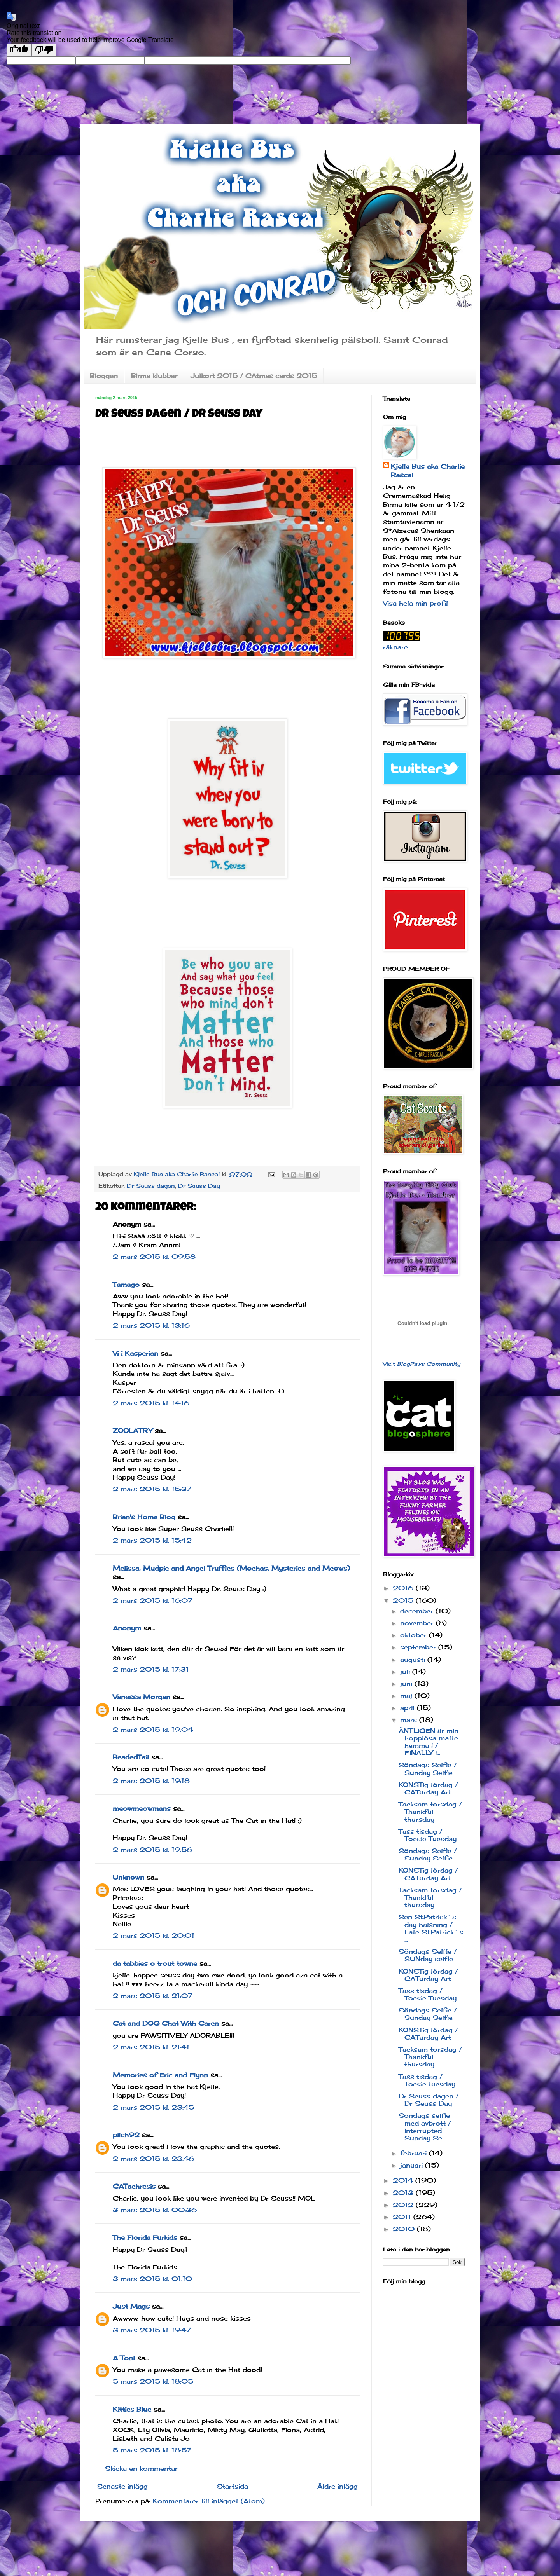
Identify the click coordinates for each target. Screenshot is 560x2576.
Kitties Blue (132, 2409)
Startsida (232, 2486)
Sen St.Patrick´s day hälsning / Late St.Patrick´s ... (431, 1928)
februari (414, 2153)
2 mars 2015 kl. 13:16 (151, 1325)
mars (409, 1720)
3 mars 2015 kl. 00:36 (155, 2210)
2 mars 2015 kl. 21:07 (152, 1996)
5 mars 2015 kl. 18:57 (152, 2450)
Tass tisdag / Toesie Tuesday (428, 1835)
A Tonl (124, 2358)
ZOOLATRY (132, 1431)
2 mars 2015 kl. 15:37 (152, 1489)
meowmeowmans (142, 1808)
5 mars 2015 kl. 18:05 (153, 2381)
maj (407, 1696)
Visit (421, 1364)
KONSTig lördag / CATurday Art (428, 1788)
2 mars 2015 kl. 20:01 (153, 1935)
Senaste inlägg (122, 2486)
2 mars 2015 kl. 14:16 (151, 1403)
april (408, 1708)
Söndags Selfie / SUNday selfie (428, 1955)
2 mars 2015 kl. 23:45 (153, 2107)
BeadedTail (131, 1757)
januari (412, 2165)
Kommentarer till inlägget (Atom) (208, 2501)
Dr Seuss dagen (151, 1185)
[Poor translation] (44, 50)
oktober (414, 1635)
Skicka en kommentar (141, 2468)
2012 (404, 2205)
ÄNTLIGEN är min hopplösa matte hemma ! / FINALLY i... (428, 1742)
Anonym (127, 1628)
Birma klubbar (154, 376)
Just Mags (131, 2306)
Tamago (126, 1284)
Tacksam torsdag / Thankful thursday (430, 1811)
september (419, 1647)
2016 (404, 1588)
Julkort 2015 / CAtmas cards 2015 (254, 376)
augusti (413, 1659)
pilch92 (126, 2135)
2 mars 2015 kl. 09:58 (154, 1256)
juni (407, 1684)
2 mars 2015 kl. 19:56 (152, 1849)
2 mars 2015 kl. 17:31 (151, 1669)
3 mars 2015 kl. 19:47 (152, 2330)
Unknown (128, 1877)
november (418, 1623)
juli (406, 1671)
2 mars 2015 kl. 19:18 (151, 1781)
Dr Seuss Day (199, 1185)
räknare (395, 647)
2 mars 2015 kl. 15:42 (152, 1540)
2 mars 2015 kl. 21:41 (151, 2047)
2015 (404, 1600)
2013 (404, 2193)
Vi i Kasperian (135, 1353)
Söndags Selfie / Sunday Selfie (428, 1768)
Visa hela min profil (415, 603)
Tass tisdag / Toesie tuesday (427, 2080)
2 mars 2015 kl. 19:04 (153, 1729)
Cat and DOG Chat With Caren (166, 2023)
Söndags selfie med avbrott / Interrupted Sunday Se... (425, 2127)
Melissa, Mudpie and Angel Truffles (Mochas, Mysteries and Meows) (231, 1568)
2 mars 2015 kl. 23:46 (153, 2158)
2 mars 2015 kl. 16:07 (152, 1600)
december (418, 1611)
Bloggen (104, 376)
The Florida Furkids (145, 2237)
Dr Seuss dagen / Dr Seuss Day (429, 2099)
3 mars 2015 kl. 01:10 (152, 2279)
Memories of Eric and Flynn (160, 2075)
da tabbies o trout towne (155, 1963)
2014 (404, 2180)
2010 (405, 2229)
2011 (403, 2217)
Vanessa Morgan (141, 1697)
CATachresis (134, 2186)
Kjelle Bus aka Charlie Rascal (428, 470)
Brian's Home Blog (144, 1517)
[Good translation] (19, 50)
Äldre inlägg (337, 2486)
